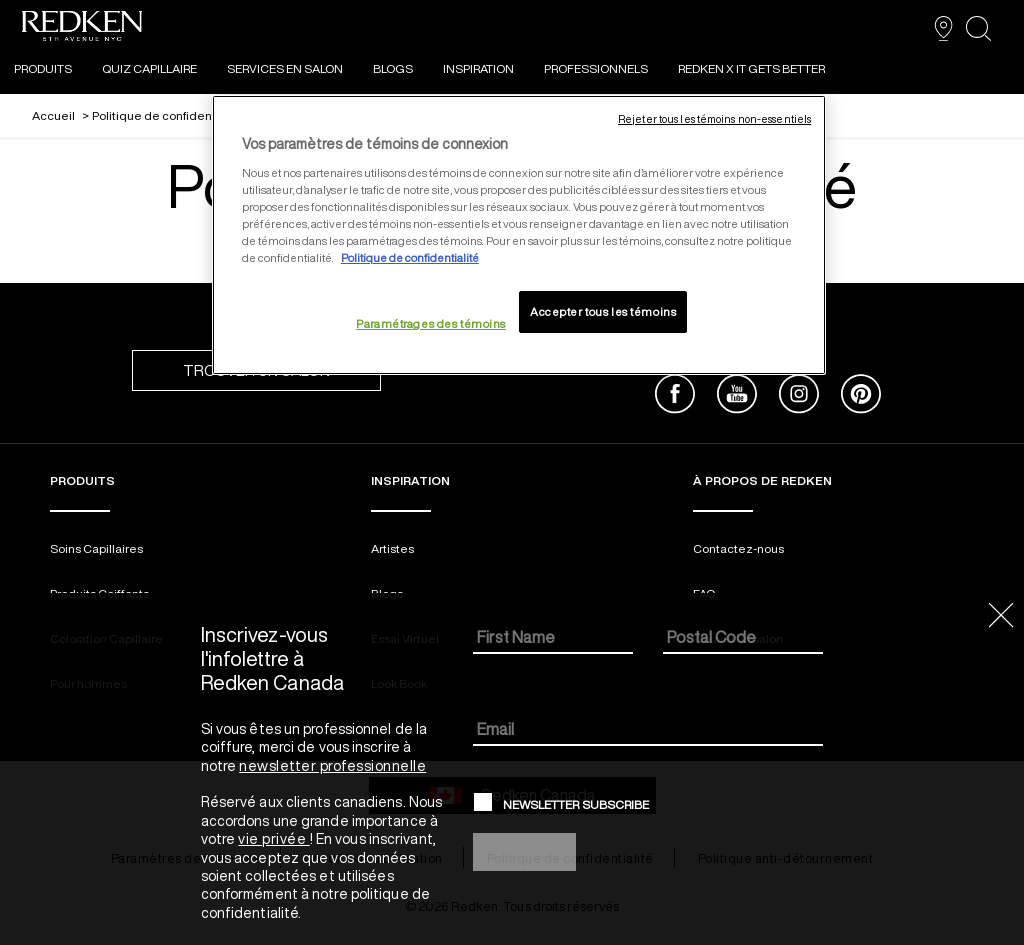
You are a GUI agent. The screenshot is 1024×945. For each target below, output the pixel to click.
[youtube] (737, 396)
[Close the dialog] (1001, 616)
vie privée (274, 839)
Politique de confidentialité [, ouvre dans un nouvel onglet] (410, 257)
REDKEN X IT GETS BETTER (751, 68)
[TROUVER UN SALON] (943, 28)
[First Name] (553, 638)
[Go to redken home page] (82, 28)
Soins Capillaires (96, 548)
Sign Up (524, 851)
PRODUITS (43, 68)
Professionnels (596, 68)
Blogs (393, 68)
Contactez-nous (738, 548)
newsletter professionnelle (332, 766)
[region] (519, 235)
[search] (978, 28)
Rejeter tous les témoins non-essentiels (714, 119)
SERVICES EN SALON (285, 68)
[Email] (648, 730)
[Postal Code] (743, 638)
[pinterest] (861, 396)
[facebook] (675, 396)
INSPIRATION (478, 68)
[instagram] (799, 396)
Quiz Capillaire (149, 68)
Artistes (392, 548)
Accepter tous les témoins (603, 311)
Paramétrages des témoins (431, 323)
